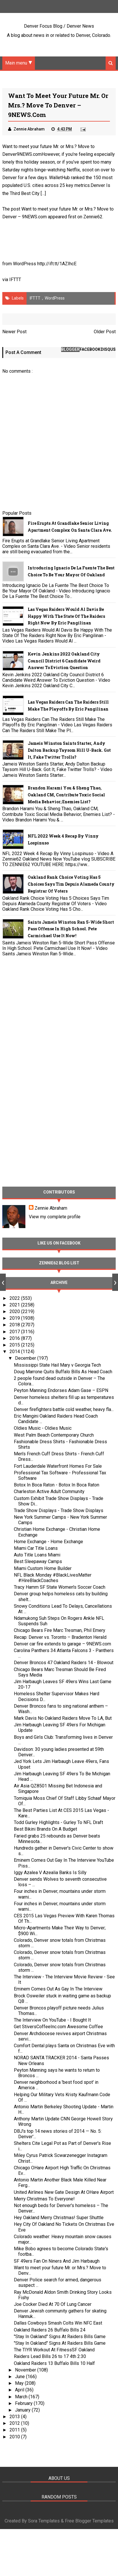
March (22, 2396)
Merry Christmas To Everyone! (44, 2199)
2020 (15, 1311)
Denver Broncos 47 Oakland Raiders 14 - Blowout (63, 1663)
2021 (15, 1305)
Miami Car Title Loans (36, 1548)
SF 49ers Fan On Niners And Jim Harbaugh (57, 2261)
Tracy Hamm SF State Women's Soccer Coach (59, 1587)
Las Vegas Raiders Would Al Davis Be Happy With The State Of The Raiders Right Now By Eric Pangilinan (66, 616)
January (23, 2410)
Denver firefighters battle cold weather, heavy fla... (64, 1409)
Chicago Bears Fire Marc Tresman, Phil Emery (59, 1630)
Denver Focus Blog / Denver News (59, 26)
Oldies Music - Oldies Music (43, 1428)
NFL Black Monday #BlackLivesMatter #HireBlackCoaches (52, 1577)
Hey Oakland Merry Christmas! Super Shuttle (59, 2218)
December (26, 1358)
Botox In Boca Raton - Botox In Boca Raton (56, 1485)
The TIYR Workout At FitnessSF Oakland (54, 2350)
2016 (15, 1338)
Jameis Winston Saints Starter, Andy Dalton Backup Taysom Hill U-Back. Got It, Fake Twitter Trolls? (69, 750)
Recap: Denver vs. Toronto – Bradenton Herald (60, 1637)
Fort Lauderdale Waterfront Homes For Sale (58, 1466)
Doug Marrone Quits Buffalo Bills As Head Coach (63, 1371)
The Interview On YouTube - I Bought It (52, 2020)
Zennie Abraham (51, 1208)
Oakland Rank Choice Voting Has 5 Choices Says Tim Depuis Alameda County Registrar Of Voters (71, 884)
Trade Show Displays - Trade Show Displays (58, 1510)
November (26, 2370)
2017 (15, 1331)
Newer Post (14, 331)
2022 (15, 1298)
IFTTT (15, 279)
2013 (15, 2417)
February (24, 2403)
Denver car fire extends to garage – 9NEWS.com (62, 1644)
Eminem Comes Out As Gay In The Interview (58, 1989)
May (20, 2383)
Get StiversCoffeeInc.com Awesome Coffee (58, 2027)
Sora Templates (44, 2521)
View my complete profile (54, 1217)
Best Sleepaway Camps (38, 1561)
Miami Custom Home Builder (43, 1568)
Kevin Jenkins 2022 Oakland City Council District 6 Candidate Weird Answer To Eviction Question (64, 660)
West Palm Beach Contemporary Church (54, 1435)
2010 (15, 2436)
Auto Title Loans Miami (37, 1555)
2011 (15, 2430)
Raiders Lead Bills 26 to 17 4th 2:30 (50, 2356)
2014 (15, 1352)
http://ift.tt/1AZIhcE (56, 264)
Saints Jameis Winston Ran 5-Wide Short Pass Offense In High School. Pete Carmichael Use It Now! (71, 929)
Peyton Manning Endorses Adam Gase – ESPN (61, 1390)
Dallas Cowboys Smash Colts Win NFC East (58, 2323)
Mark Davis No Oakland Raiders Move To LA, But (63, 1718)
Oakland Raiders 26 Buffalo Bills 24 (49, 2330)
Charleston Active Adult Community (49, 1492)
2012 (15, 2423)
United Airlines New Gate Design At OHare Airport (64, 2192)
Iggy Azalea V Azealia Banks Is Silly (50, 1872)
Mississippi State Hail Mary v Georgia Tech (57, 1365)
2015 (15, 1345)
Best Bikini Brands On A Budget (45, 1829)
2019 (15, 1318)
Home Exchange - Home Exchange (48, 1541)
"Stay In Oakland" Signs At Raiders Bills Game (60, 2336)
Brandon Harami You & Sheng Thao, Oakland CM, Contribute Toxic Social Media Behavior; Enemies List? (66, 795)
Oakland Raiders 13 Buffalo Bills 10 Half (54, 2363)
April (20, 2390)
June (20, 2376)
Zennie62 (92, 217)
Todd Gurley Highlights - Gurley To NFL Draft (58, 1822)
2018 (15, 1325)
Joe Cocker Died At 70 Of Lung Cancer (52, 2304)
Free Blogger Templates (89, 2521)
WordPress (55, 298)
